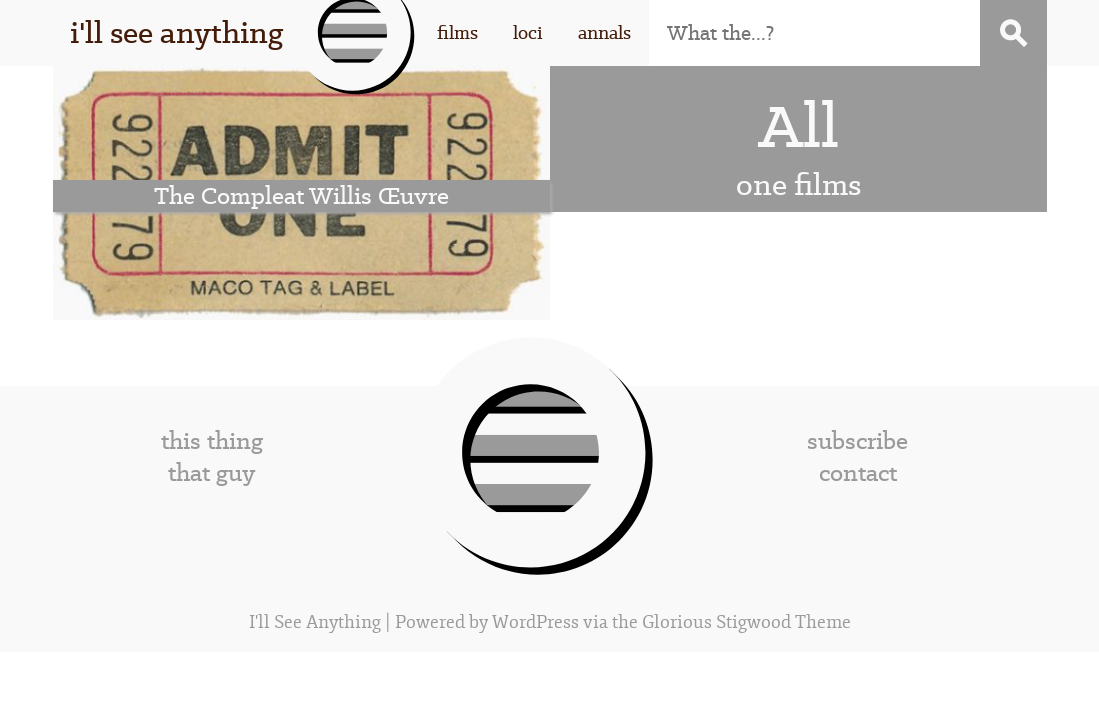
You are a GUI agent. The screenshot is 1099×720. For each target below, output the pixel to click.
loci (528, 32)
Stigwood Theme (783, 622)
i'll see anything (176, 32)
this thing (212, 441)
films (457, 32)
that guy (211, 473)
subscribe (857, 441)
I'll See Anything (317, 622)
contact (858, 473)
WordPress (535, 622)
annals (604, 32)
